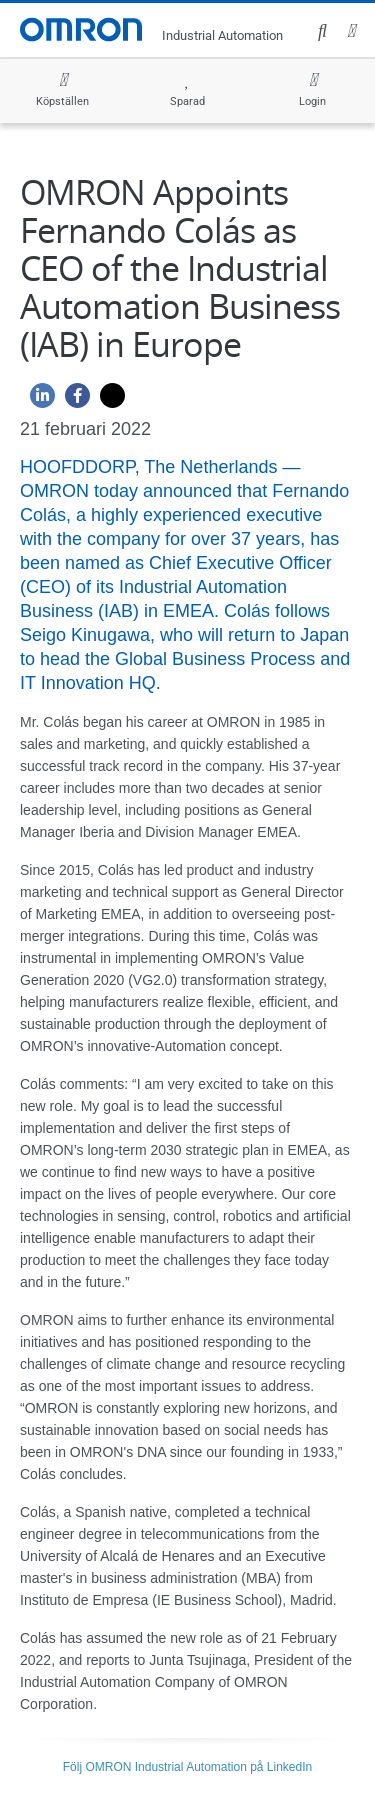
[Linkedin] (37, 400)
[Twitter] (107, 400)
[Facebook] (72, 400)
